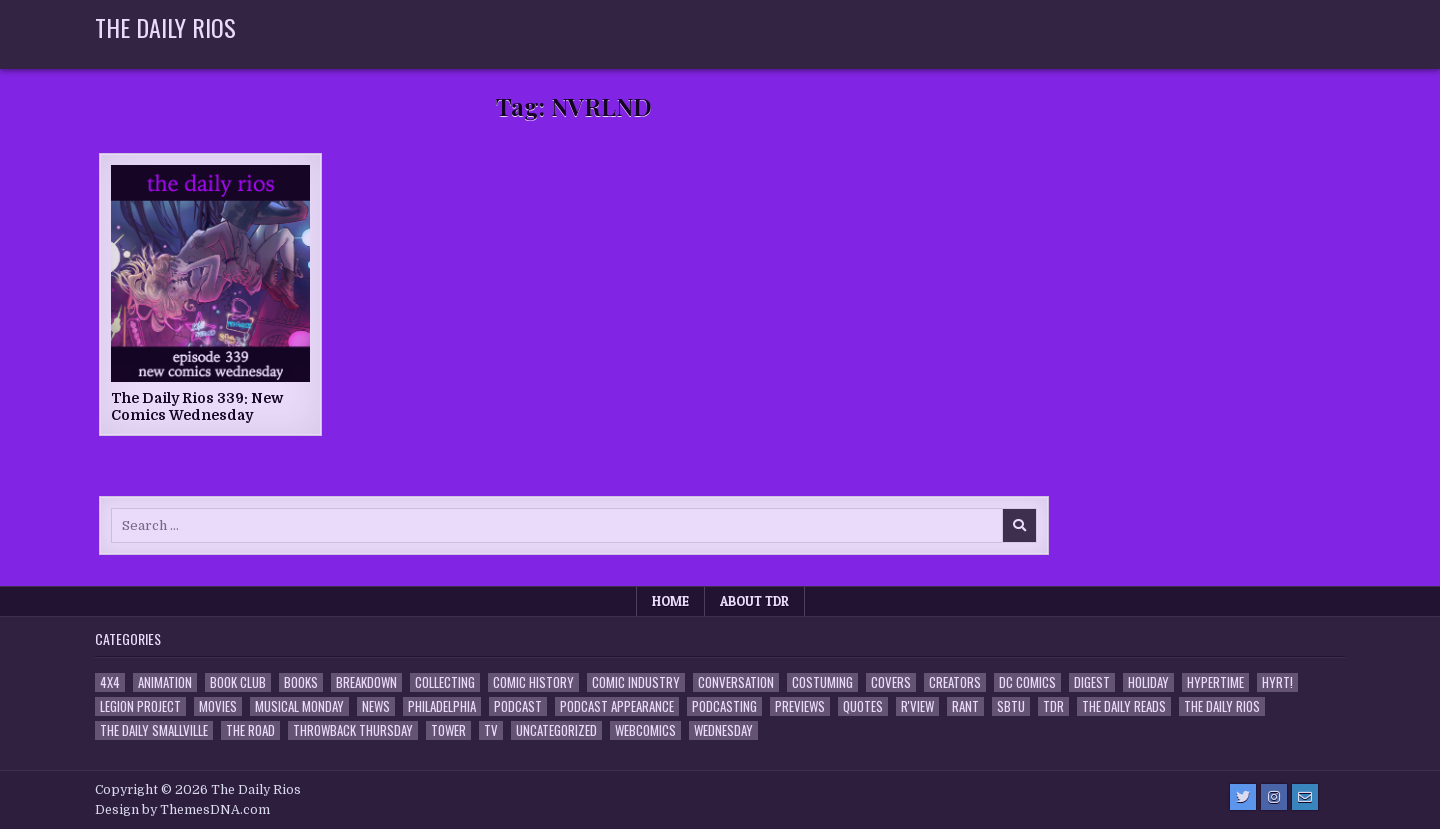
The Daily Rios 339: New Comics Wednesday (197, 406)
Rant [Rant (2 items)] (965, 706)
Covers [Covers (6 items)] (891, 682)
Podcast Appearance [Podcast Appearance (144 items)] (617, 706)
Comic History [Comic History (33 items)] (533, 682)
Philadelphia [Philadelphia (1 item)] (442, 706)
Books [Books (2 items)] (301, 682)
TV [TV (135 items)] (491, 730)
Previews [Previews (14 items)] (800, 706)
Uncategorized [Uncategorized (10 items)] (556, 730)
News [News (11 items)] (376, 706)
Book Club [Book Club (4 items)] (238, 682)
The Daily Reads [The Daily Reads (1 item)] (1124, 706)
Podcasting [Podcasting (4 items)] (724, 706)
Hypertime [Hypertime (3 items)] (1215, 682)
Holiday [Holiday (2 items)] (1148, 682)
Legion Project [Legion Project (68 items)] (140, 706)
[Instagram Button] (1274, 797)
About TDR (754, 601)
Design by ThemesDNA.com (182, 810)
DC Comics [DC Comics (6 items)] (1027, 682)
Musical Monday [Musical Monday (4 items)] (299, 706)
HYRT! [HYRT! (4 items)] (1277, 682)
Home (670, 601)
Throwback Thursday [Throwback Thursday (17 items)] (353, 730)
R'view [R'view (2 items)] (917, 706)
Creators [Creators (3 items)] (955, 682)
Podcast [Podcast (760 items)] (518, 706)
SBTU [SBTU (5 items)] (1011, 706)
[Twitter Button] (1243, 797)
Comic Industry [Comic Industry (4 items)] (636, 682)
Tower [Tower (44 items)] (448, 730)
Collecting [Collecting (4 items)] (445, 682)
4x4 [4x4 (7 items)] (110, 682)
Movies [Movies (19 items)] (218, 706)
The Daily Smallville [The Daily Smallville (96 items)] (154, 730)
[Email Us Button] (1305, 797)
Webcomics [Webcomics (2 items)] (645, 730)
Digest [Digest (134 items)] (1092, 682)
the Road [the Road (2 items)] (250, 730)
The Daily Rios (165, 27)
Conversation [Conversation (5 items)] (736, 682)
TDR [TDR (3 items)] (1053, 706)
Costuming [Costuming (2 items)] (822, 682)
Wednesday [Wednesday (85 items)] (723, 730)
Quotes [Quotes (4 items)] (863, 706)
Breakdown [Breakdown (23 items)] (366, 682)
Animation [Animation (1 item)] (165, 682)
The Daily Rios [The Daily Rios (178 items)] (1222, 706)
